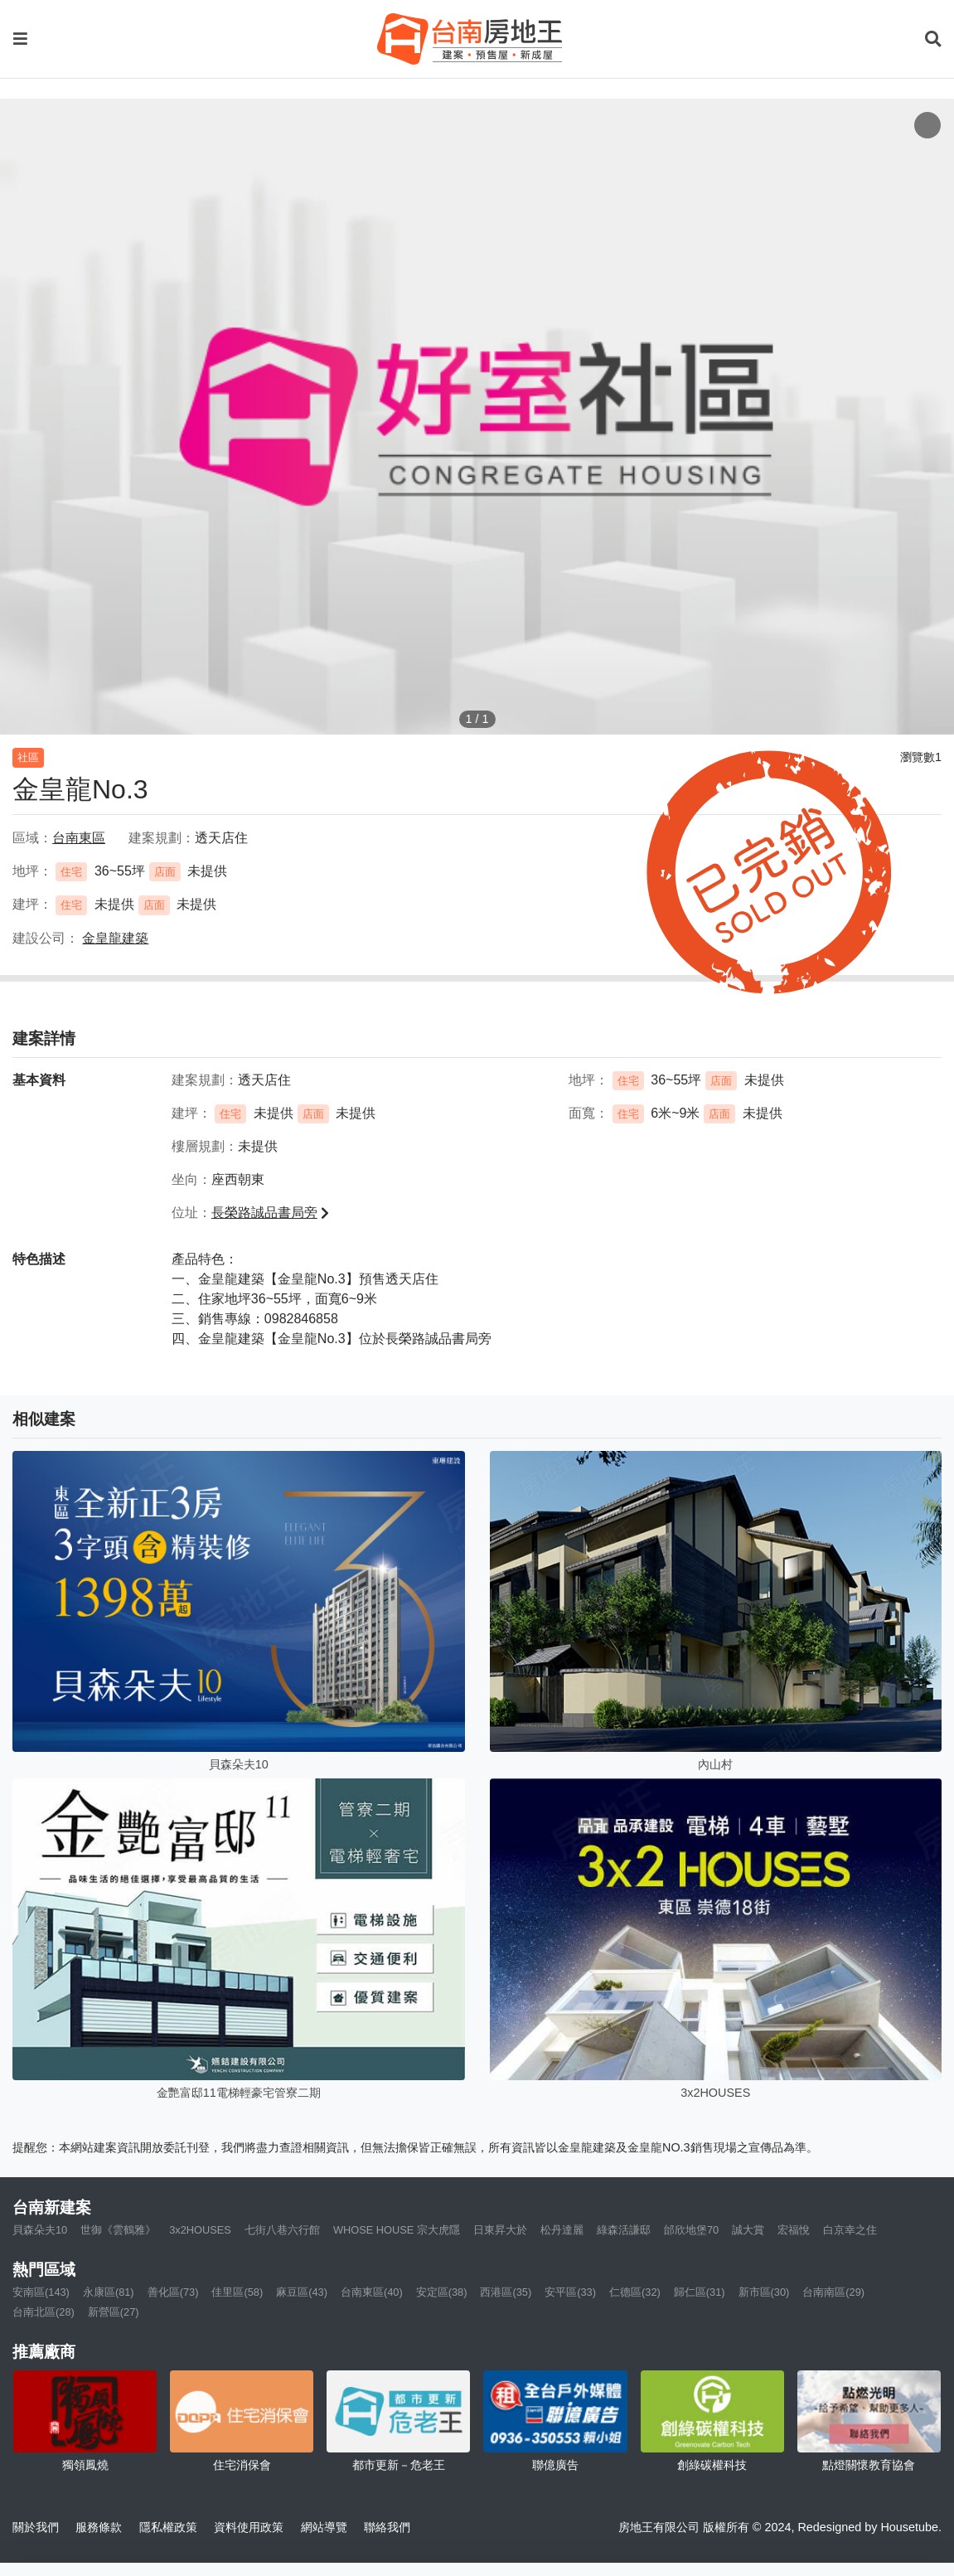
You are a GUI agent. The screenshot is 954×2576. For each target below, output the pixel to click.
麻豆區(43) (301, 2292)
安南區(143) (41, 2292)
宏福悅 (793, 2230)
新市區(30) (764, 2292)
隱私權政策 (168, 2527)
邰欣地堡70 (691, 2230)
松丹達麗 (562, 2230)
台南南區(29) (833, 2292)
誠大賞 (748, 2230)
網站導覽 (324, 2527)
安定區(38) (441, 2292)
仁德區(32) (635, 2292)
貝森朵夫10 (39, 2230)
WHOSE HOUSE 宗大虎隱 (396, 2230)
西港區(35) (505, 2292)
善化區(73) (173, 2292)
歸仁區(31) (699, 2292)
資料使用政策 (248, 2527)
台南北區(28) (43, 2312)
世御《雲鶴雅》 (118, 2230)
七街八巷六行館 (282, 2230)
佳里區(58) (237, 2292)
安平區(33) (570, 2292)
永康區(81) (108, 2292)
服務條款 (98, 2527)
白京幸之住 (850, 2230)
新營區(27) (113, 2312)
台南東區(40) (372, 2292)
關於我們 (35, 2527)
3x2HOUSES (200, 2230)
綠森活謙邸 (624, 2230)
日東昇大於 (500, 2230)
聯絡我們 (387, 2527)
